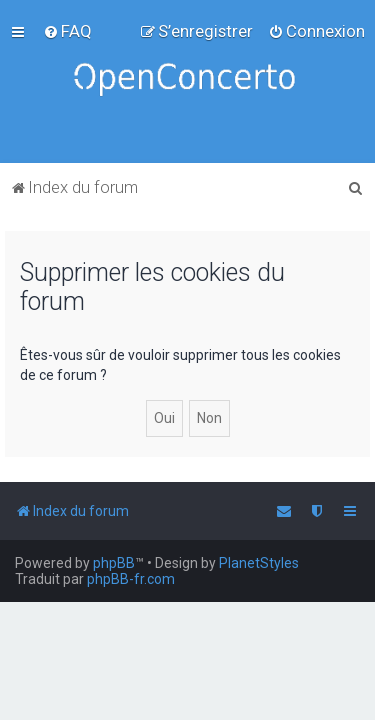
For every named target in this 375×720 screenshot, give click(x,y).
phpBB (114, 563)
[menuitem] (67, 31)
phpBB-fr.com (131, 579)
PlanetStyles (259, 563)
